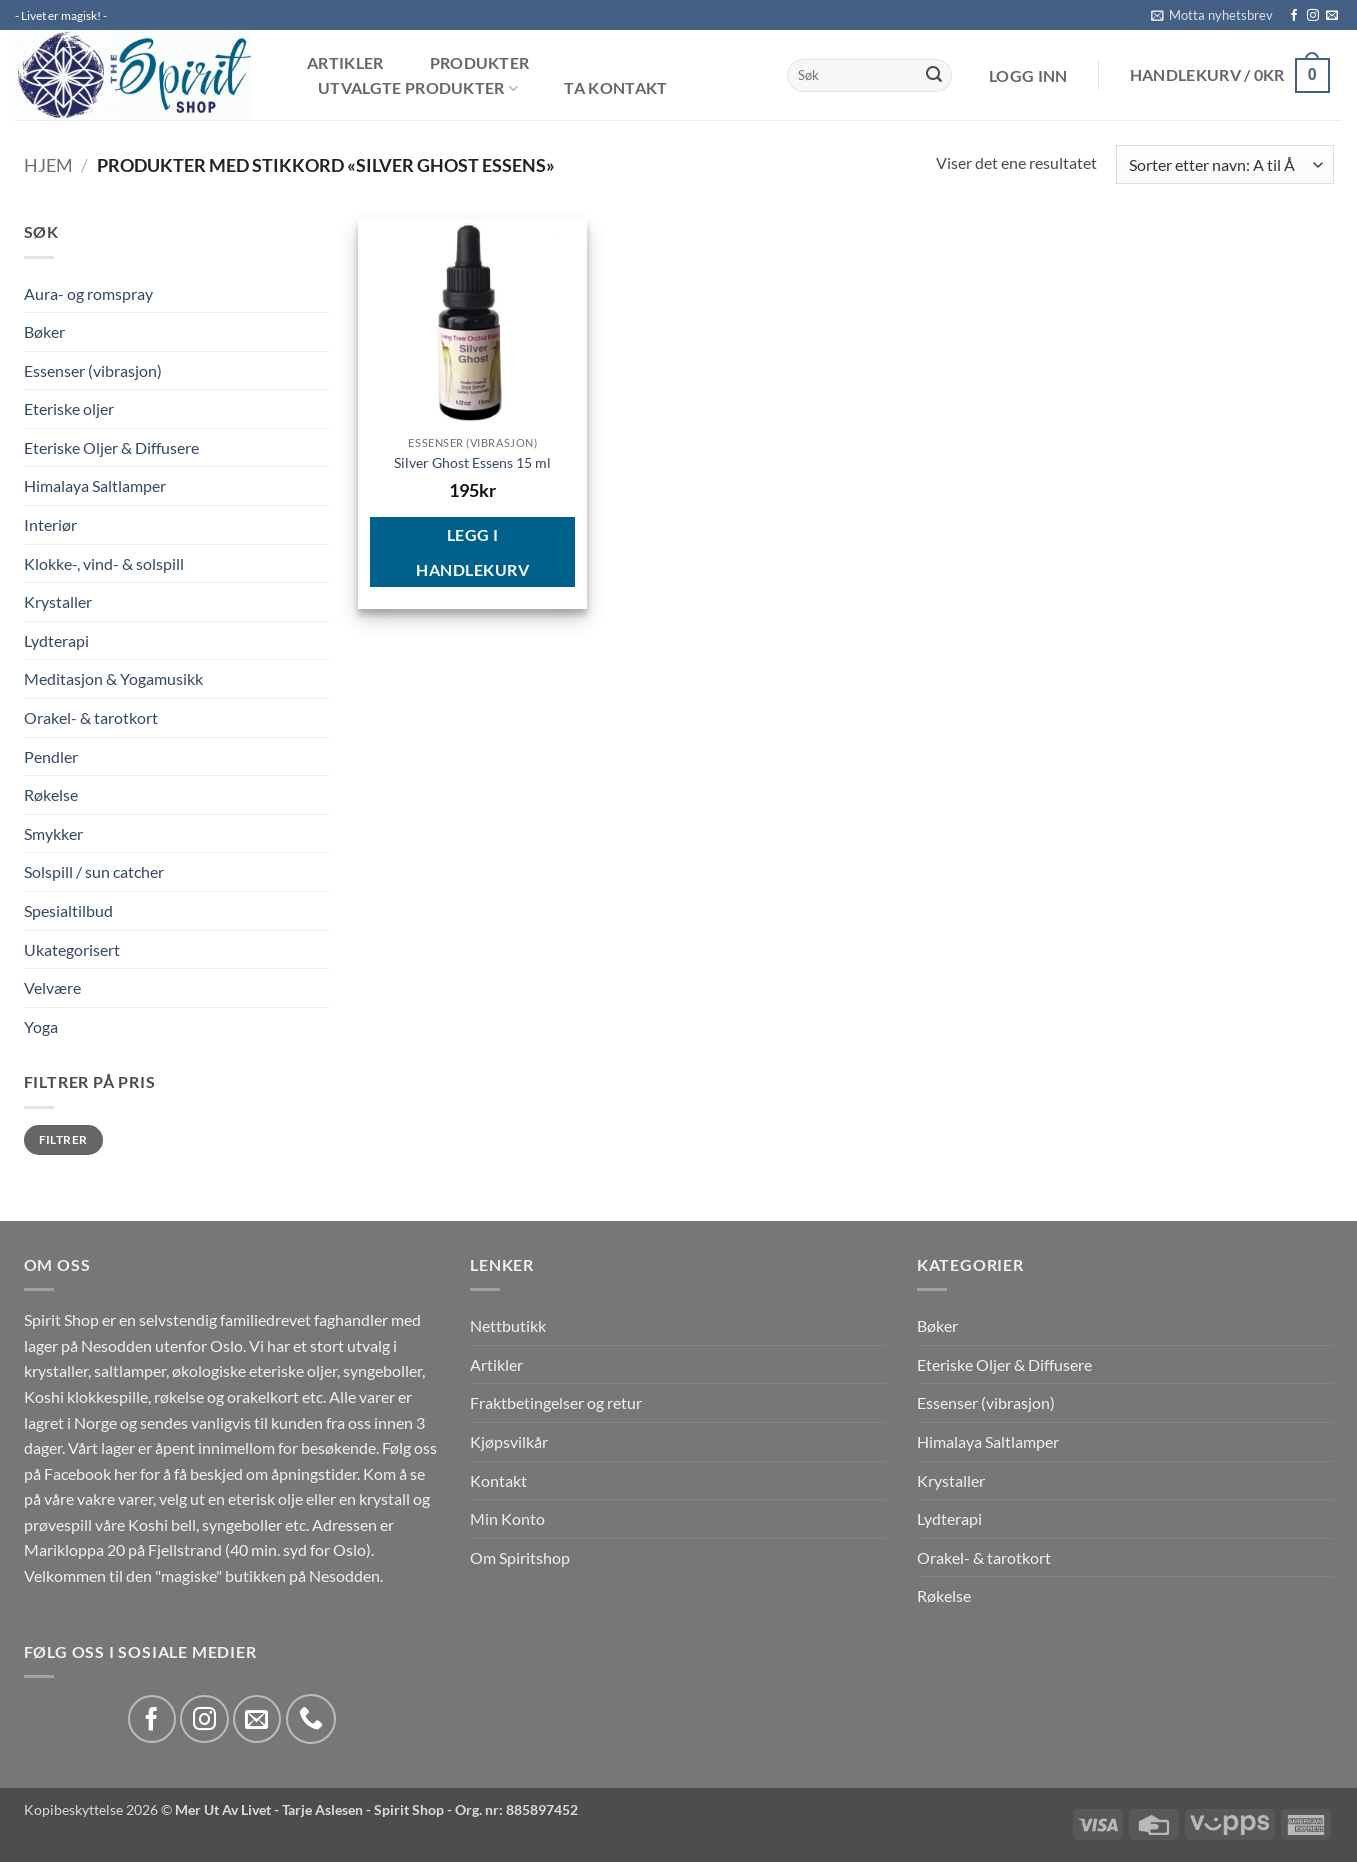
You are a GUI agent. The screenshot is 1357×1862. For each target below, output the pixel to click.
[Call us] (311, 1719)
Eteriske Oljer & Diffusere (111, 447)
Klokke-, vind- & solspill (104, 563)
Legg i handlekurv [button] (472, 552)
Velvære (52, 987)
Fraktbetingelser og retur (556, 1402)
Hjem (48, 165)
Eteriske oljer (69, 408)
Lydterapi (56, 640)
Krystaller (58, 601)
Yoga (41, 1026)
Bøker (44, 331)
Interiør (50, 524)
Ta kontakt (615, 88)
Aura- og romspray (88, 293)
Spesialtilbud (68, 910)
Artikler (345, 63)
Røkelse (51, 794)
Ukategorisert (72, 949)
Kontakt (498, 1480)
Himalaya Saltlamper (95, 485)
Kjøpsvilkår (509, 1441)
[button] (1212, 15)
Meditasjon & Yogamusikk (113, 678)
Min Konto (507, 1518)
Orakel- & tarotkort (91, 717)
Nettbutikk (508, 1325)
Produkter (480, 63)
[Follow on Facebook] (1294, 16)
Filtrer (63, 1139)
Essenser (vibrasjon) (93, 370)
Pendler (51, 756)
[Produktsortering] (1224, 164)
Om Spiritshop (520, 1557)
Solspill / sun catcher (94, 871)
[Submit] (934, 76)
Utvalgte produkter (418, 88)
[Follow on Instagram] (1313, 16)
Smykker (53, 833)
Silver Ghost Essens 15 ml (472, 462)
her (125, 1473)
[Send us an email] (1332, 16)
